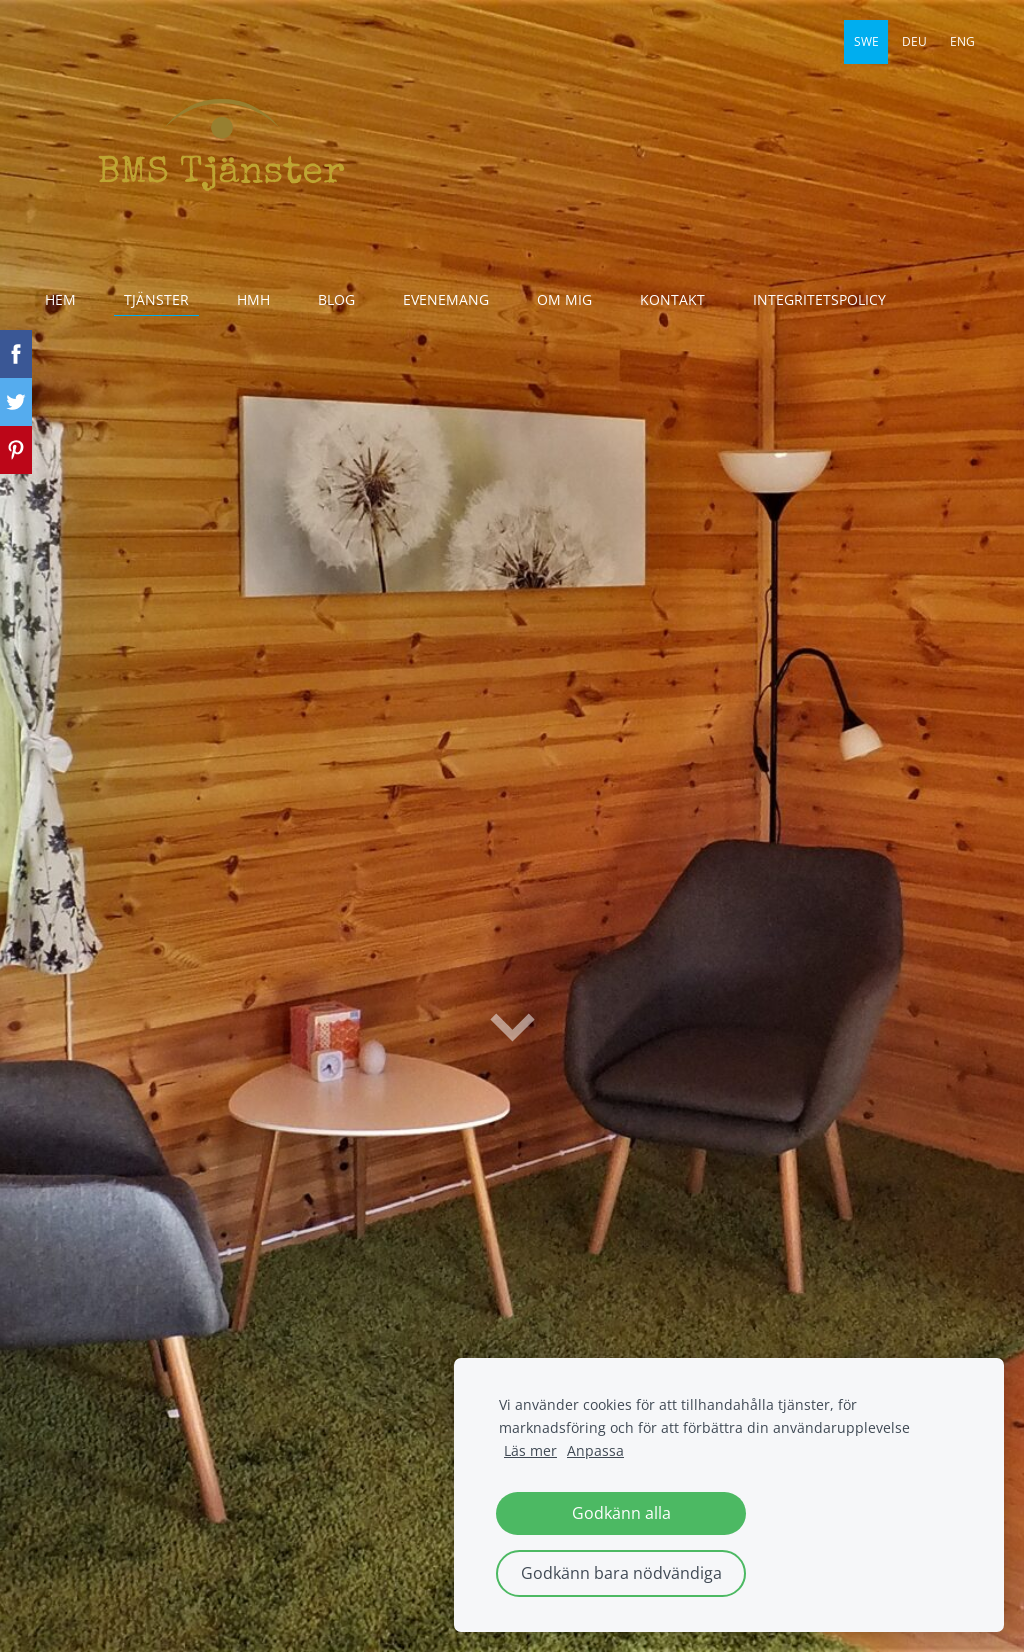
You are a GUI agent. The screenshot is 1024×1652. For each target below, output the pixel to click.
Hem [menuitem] (60, 299)
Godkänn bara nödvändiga (621, 1573)
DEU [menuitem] (914, 41)
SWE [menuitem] (866, 41)
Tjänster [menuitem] (156, 299)
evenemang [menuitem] (446, 299)
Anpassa (595, 1450)
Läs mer (530, 1450)
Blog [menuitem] (336, 299)
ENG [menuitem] (962, 41)
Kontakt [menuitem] (672, 299)
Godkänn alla (621, 1513)
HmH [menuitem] (253, 299)
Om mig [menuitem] (564, 299)
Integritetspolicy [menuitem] (819, 299)
